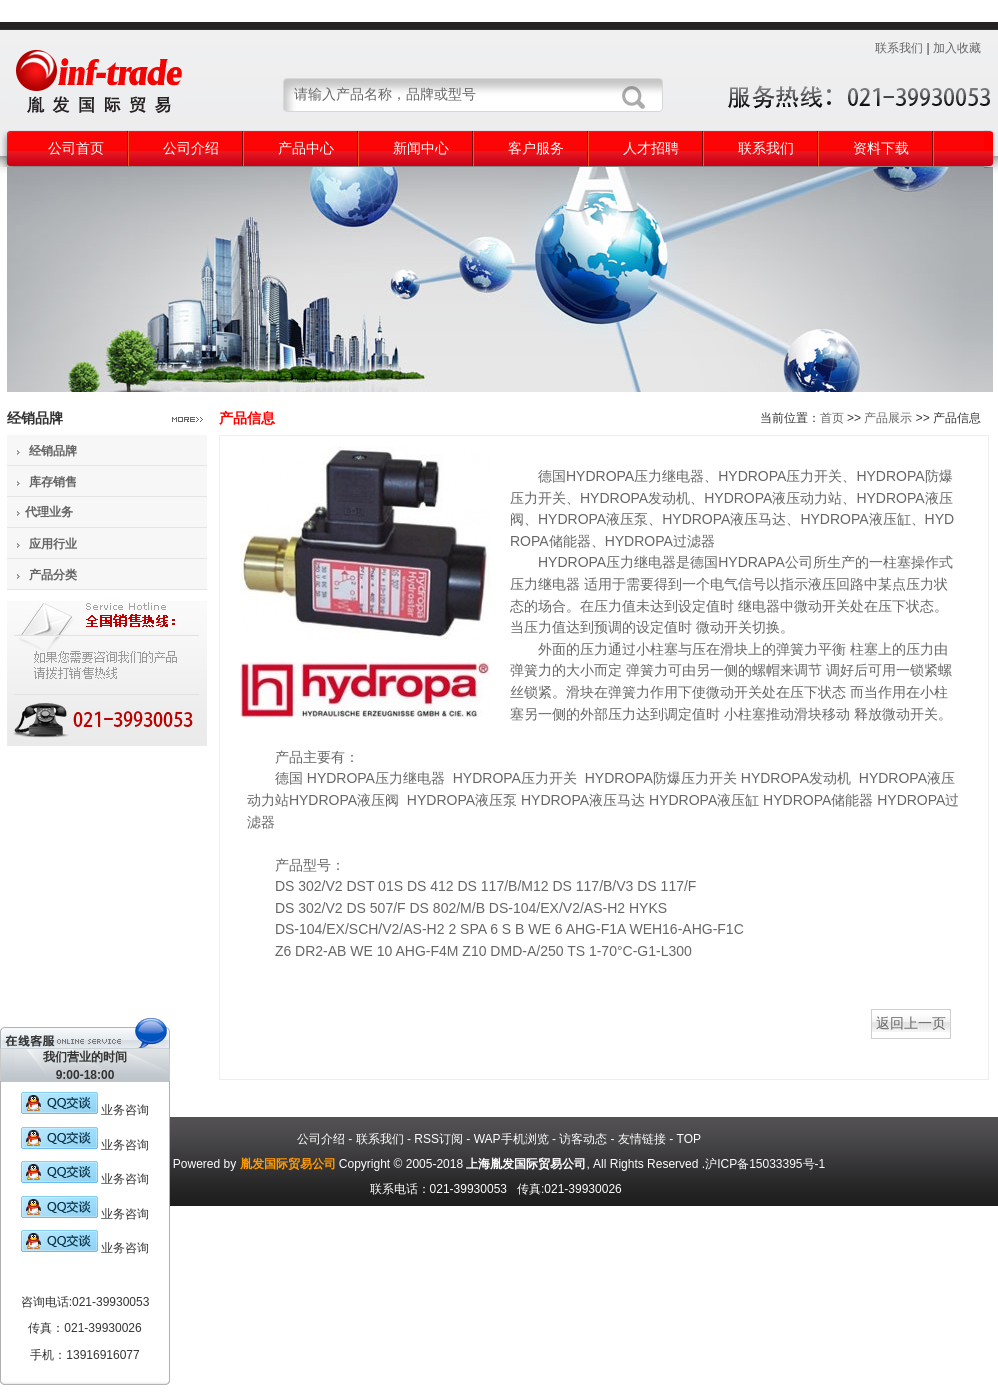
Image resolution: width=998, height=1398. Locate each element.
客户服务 (536, 148)
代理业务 (49, 512)
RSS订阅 (438, 1139)
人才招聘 (651, 148)
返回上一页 (911, 1023)
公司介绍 (191, 148)
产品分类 (53, 575)
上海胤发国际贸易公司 (526, 1164)
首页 (832, 418)
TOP (689, 1139)
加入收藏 (957, 48)
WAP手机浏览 (511, 1139)
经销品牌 (53, 451)
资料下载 (881, 148)
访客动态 (583, 1139)
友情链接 (642, 1139)
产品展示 (888, 418)
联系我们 (899, 48)
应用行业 (53, 544)
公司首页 (76, 148)
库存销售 (53, 482)
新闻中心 (421, 148)
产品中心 (306, 148)
